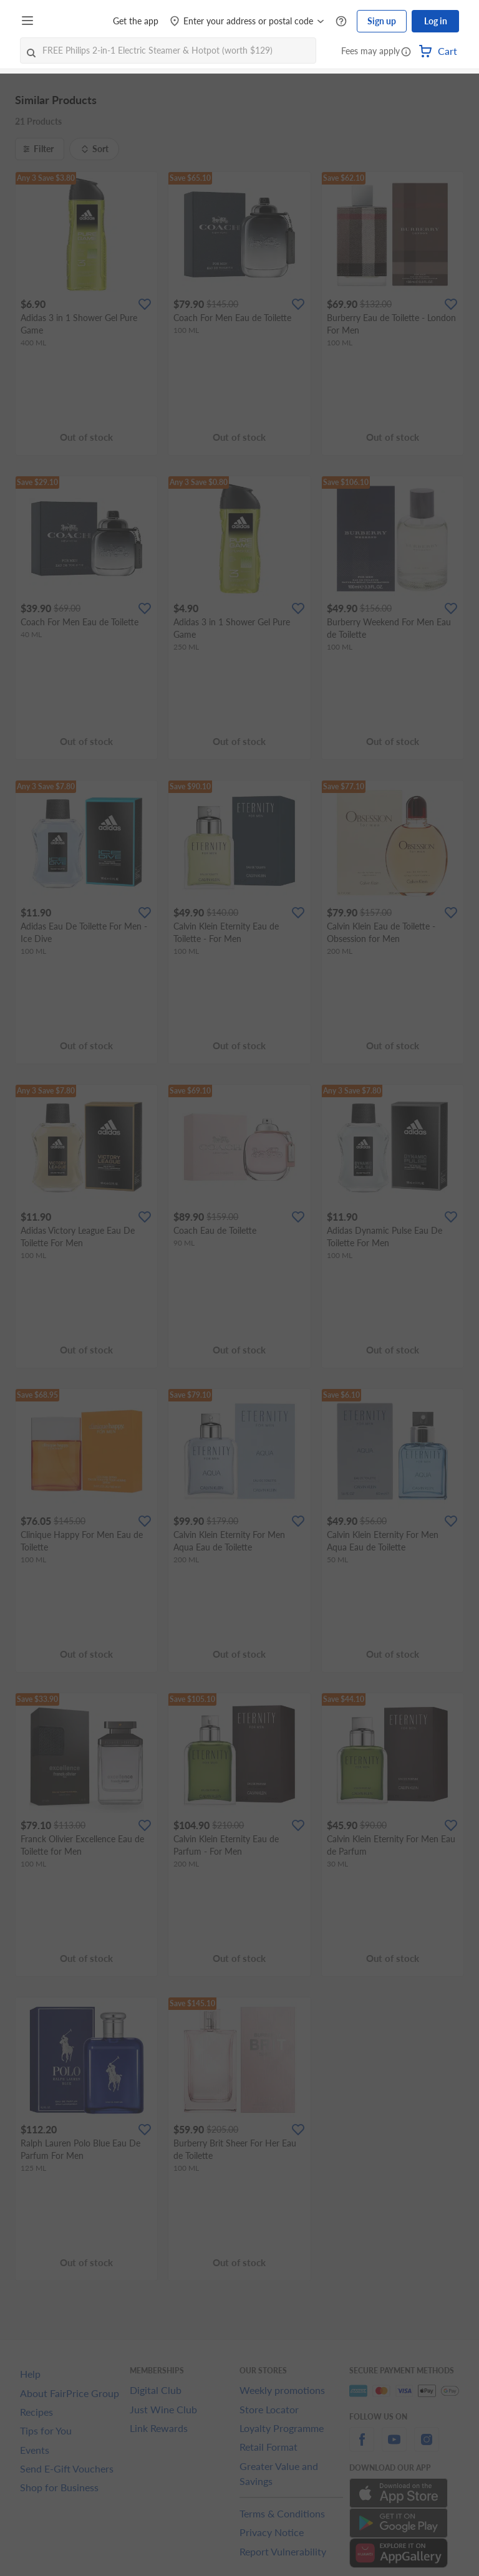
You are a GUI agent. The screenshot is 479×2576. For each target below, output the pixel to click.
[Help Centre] (341, 21)
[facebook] (361, 2447)
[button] (406, 52)
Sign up (381, 21)
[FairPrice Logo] (74, 21)
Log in (435, 21)
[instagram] (426, 2447)
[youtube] (394, 2447)
